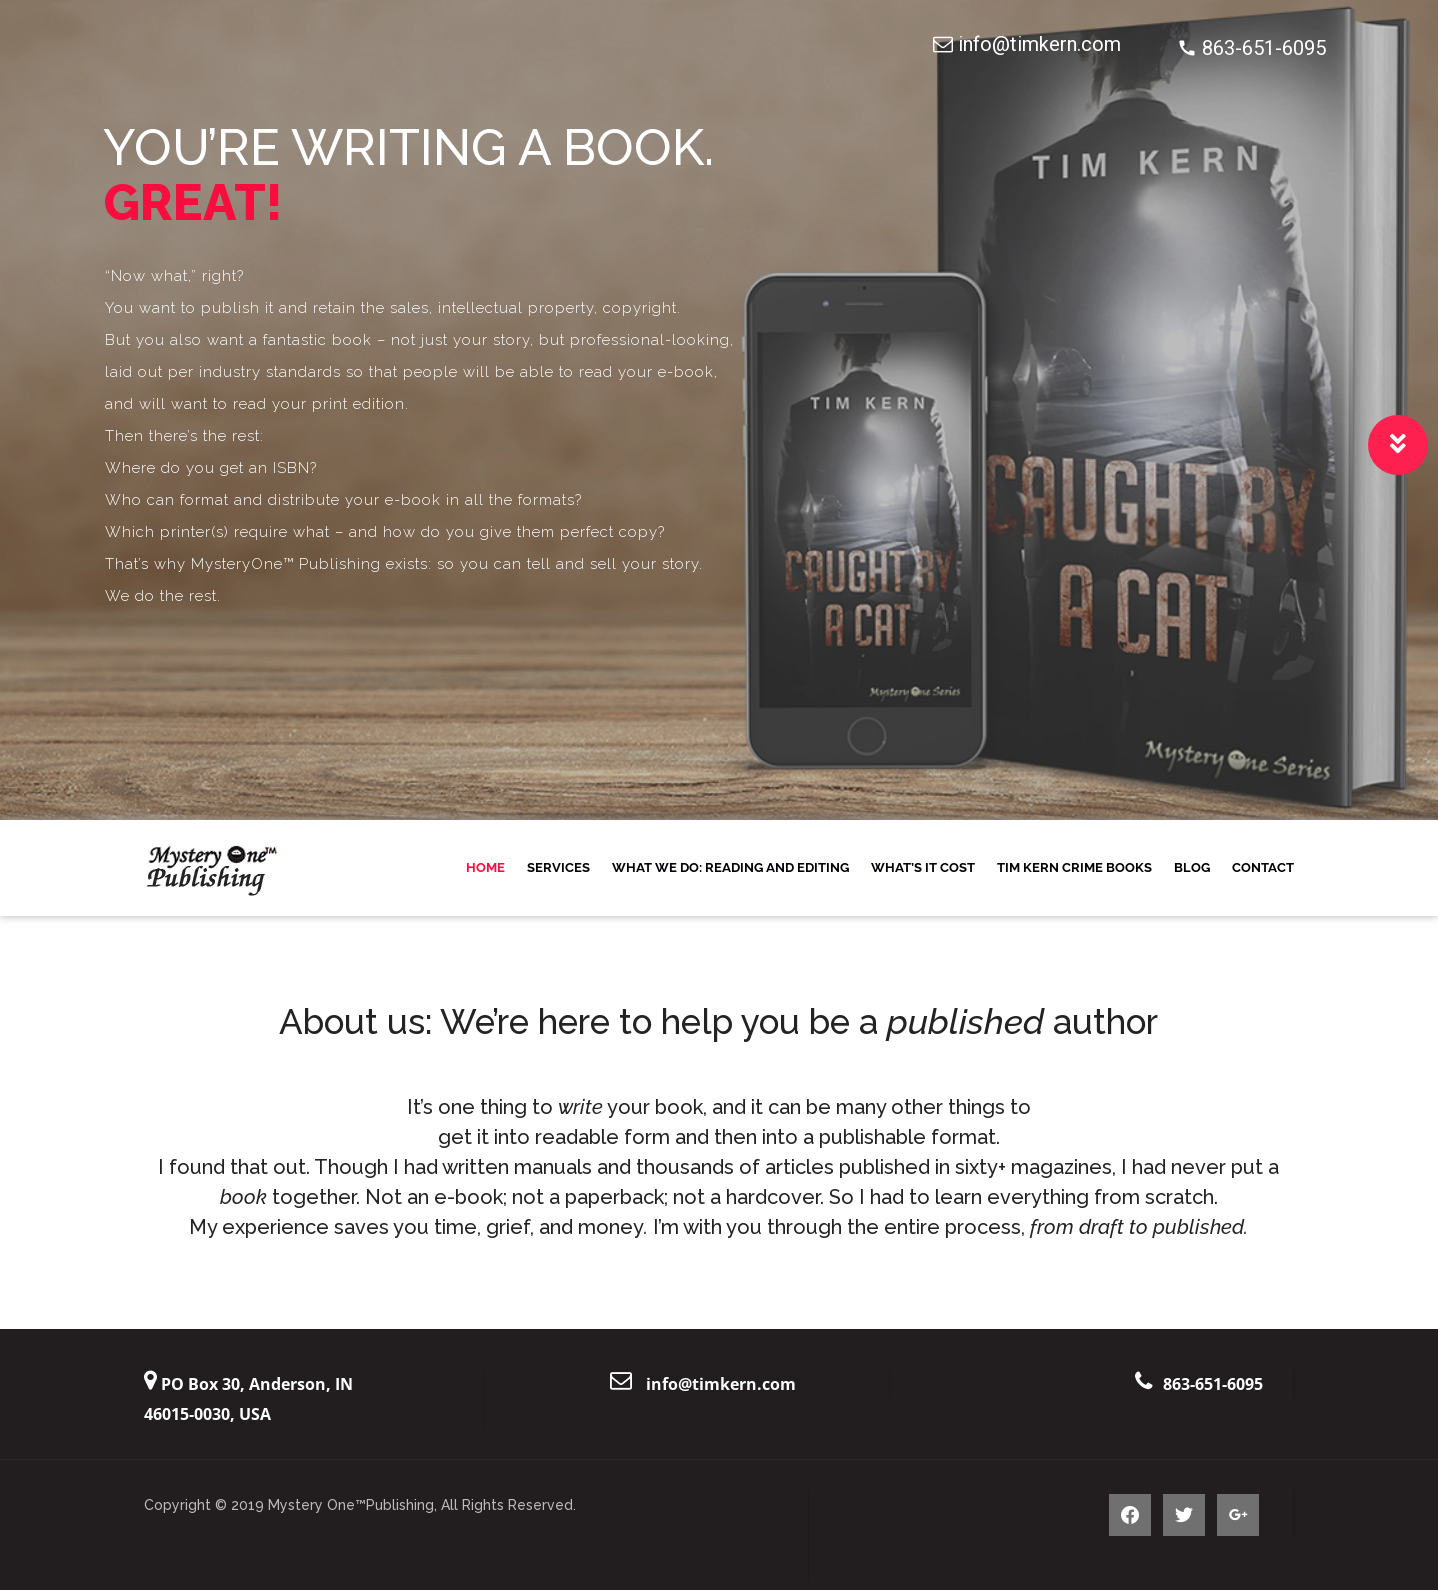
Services (558, 867)
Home (485, 867)
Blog (1192, 867)
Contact (1263, 867)
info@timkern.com (721, 1384)
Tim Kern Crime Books (1074, 867)
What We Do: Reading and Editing (730, 867)
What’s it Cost (923, 867)
